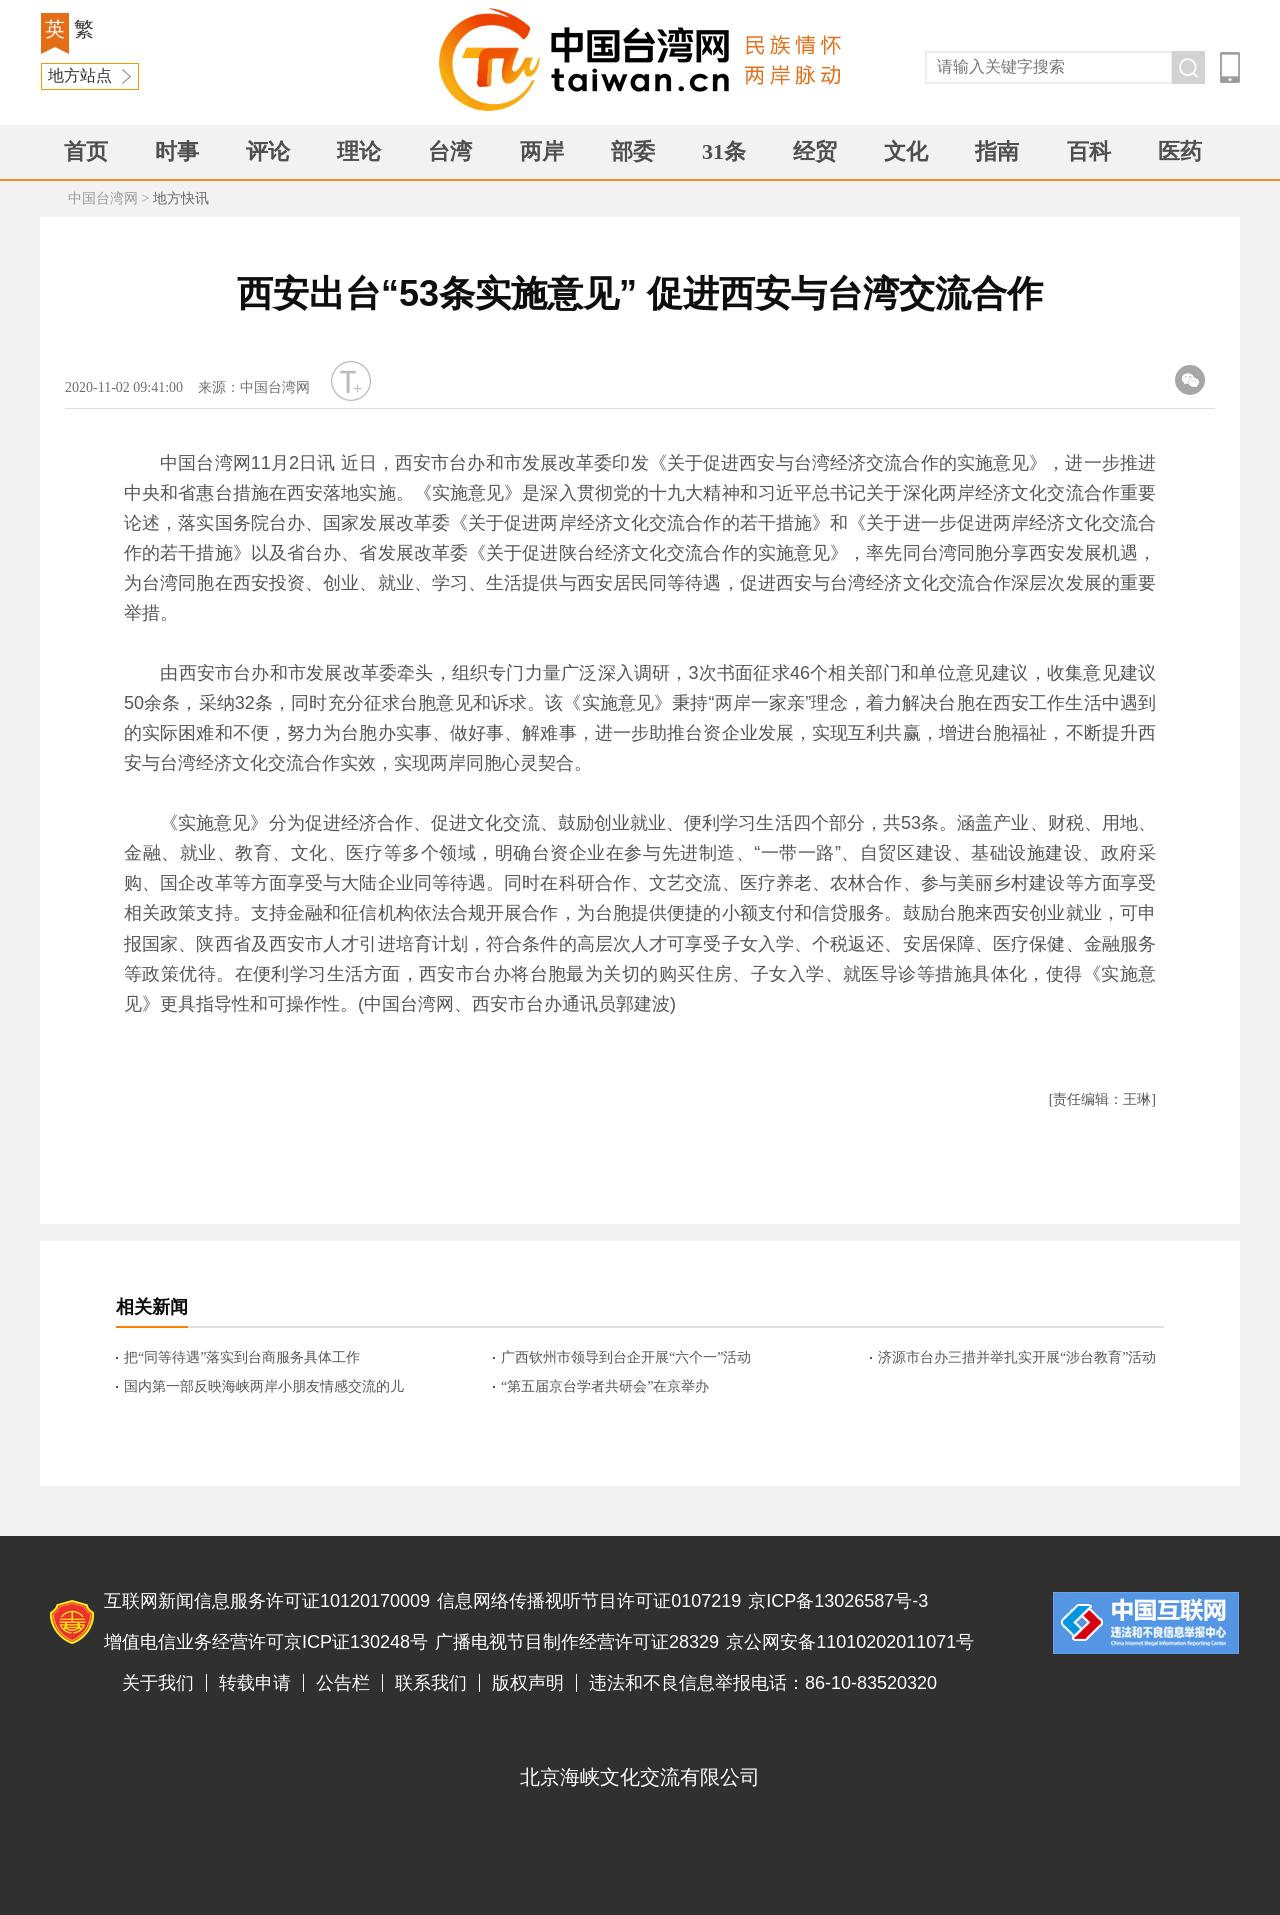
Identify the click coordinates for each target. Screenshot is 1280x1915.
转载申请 (255, 1683)
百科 (1089, 151)
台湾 (450, 151)
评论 (268, 151)
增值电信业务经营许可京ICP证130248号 (266, 1642)
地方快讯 (181, 198)
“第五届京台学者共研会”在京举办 (605, 1386)
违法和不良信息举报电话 (1146, 1623)
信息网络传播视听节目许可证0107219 (589, 1601)
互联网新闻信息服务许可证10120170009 (267, 1601)
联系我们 (431, 1683)
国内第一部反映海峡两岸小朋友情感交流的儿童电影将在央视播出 (264, 1388)
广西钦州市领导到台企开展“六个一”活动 (626, 1357)
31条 (724, 151)
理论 (359, 151)
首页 (86, 151)
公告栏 (343, 1683)
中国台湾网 (103, 198)
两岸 (542, 151)
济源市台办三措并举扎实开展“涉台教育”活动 (1017, 1357)
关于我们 (158, 1683)
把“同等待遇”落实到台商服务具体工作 (242, 1357)
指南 (997, 151)
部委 (633, 151)
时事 (177, 151)
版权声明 (528, 1683)
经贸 (815, 151)
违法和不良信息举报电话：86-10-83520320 (763, 1683)
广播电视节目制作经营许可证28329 (577, 1642)
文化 (906, 151)
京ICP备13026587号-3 (838, 1601)
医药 (1180, 151)
